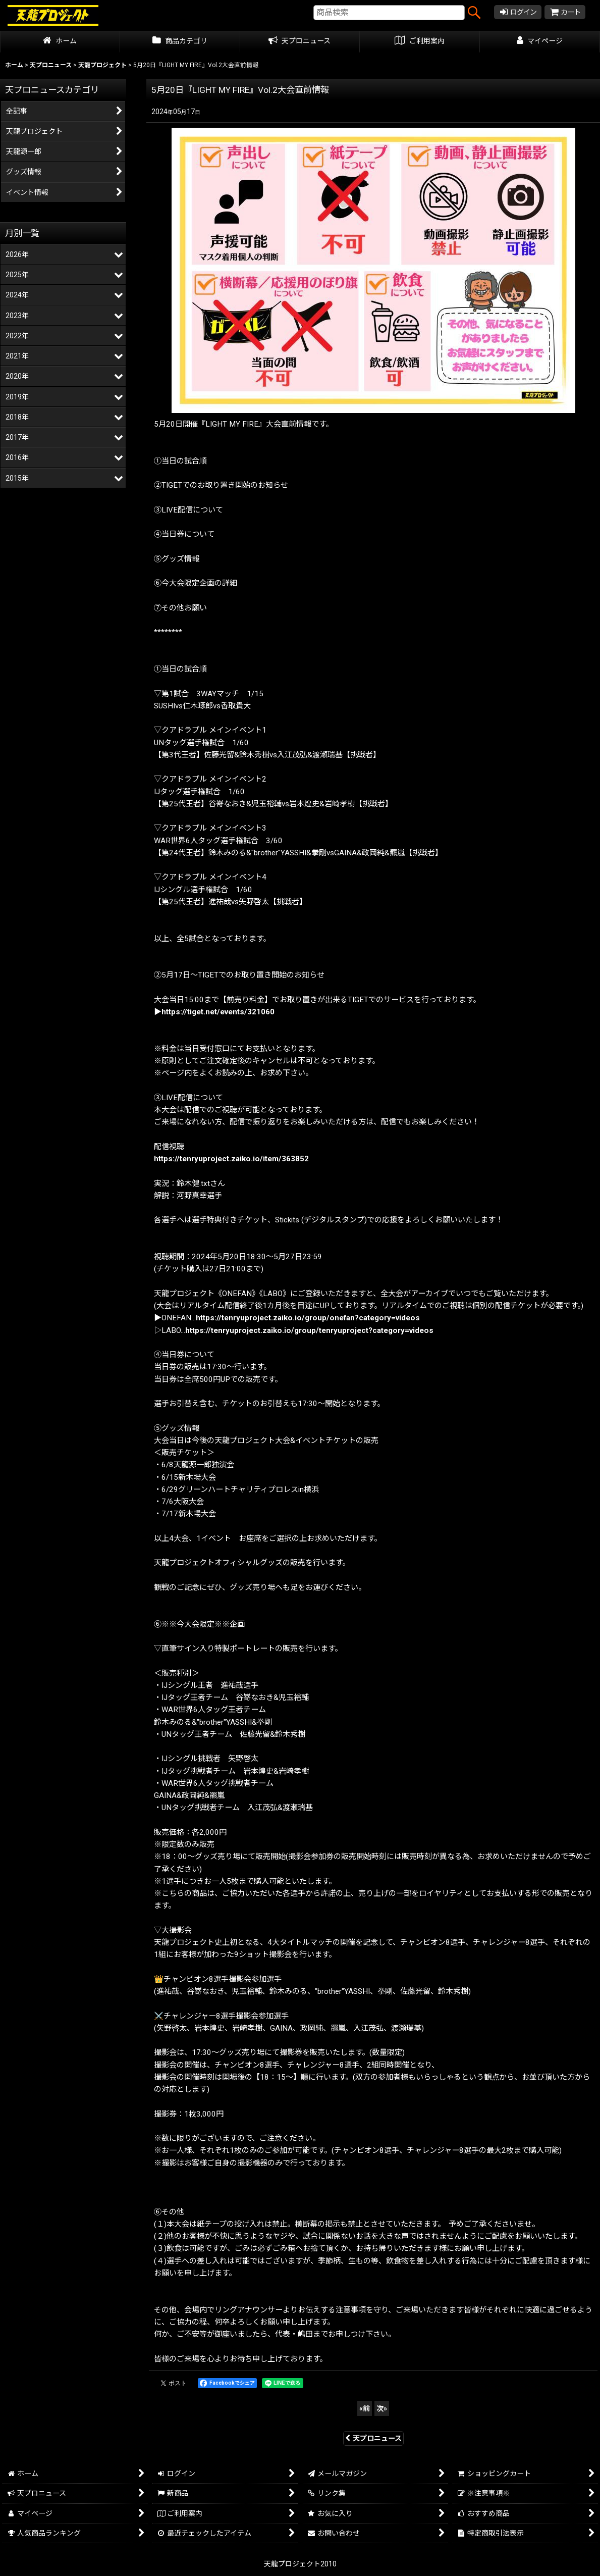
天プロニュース (373, 2438)
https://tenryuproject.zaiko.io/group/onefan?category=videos (308, 1317)
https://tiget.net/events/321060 (218, 1011)
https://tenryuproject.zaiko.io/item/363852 (231, 1158)
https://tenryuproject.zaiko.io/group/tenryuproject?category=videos (309, 1330)
